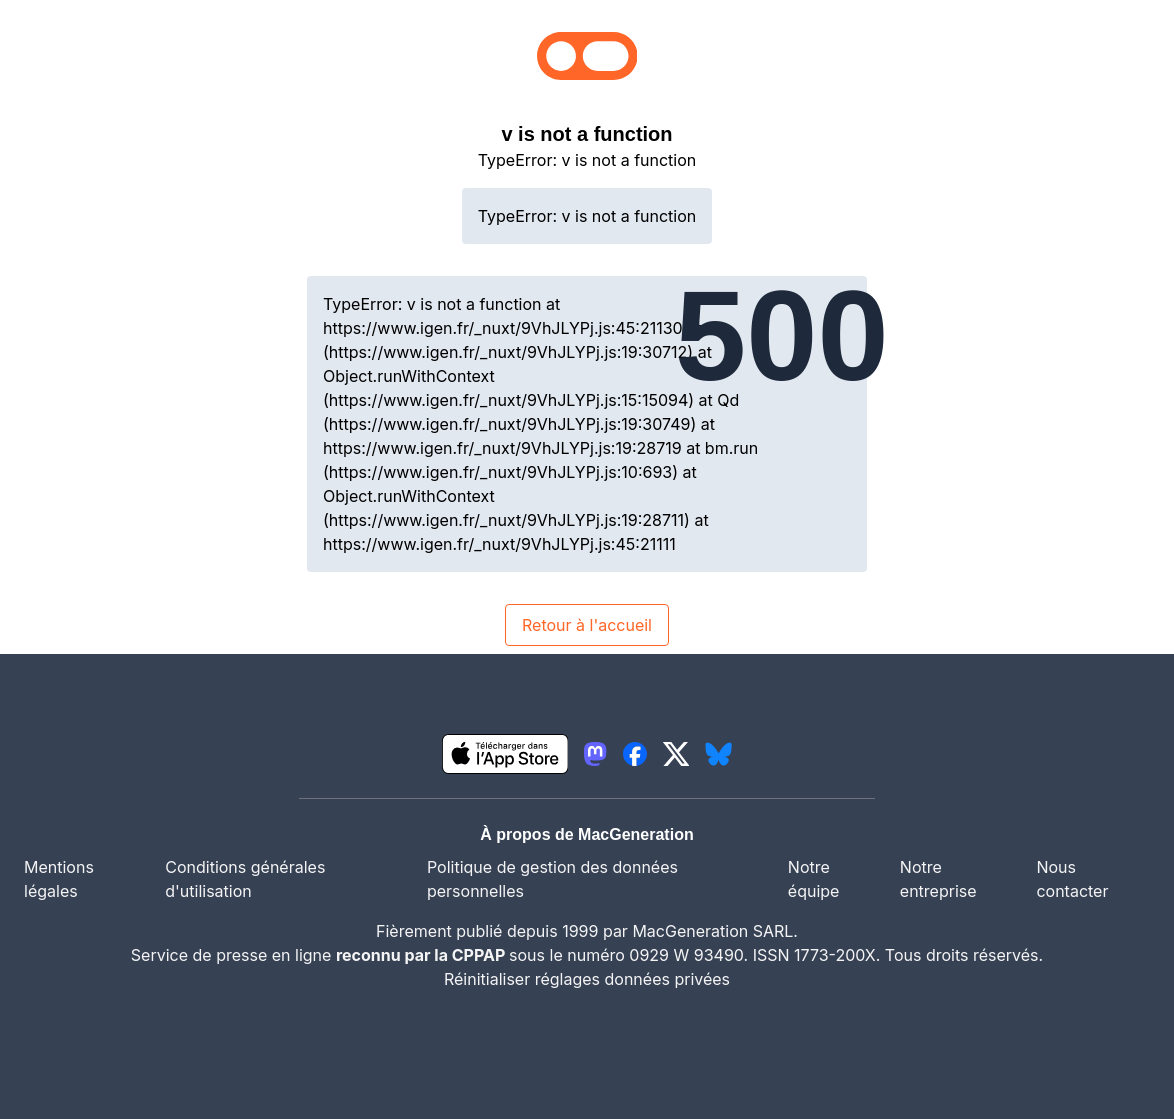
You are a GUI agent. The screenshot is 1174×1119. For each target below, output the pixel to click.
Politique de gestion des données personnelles (552, 879)
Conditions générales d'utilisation (245, 879)
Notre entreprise (938, 879)
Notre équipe (814, 879)
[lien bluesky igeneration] (718, 754)
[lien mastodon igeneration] (595, 754)
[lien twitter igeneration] (676, 754)
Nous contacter (1072, 879)
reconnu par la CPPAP (422, 955)
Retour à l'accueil (587, 625)
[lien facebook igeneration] (635, 754)
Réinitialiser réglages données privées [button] (587, 979)
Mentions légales (59, 879)
